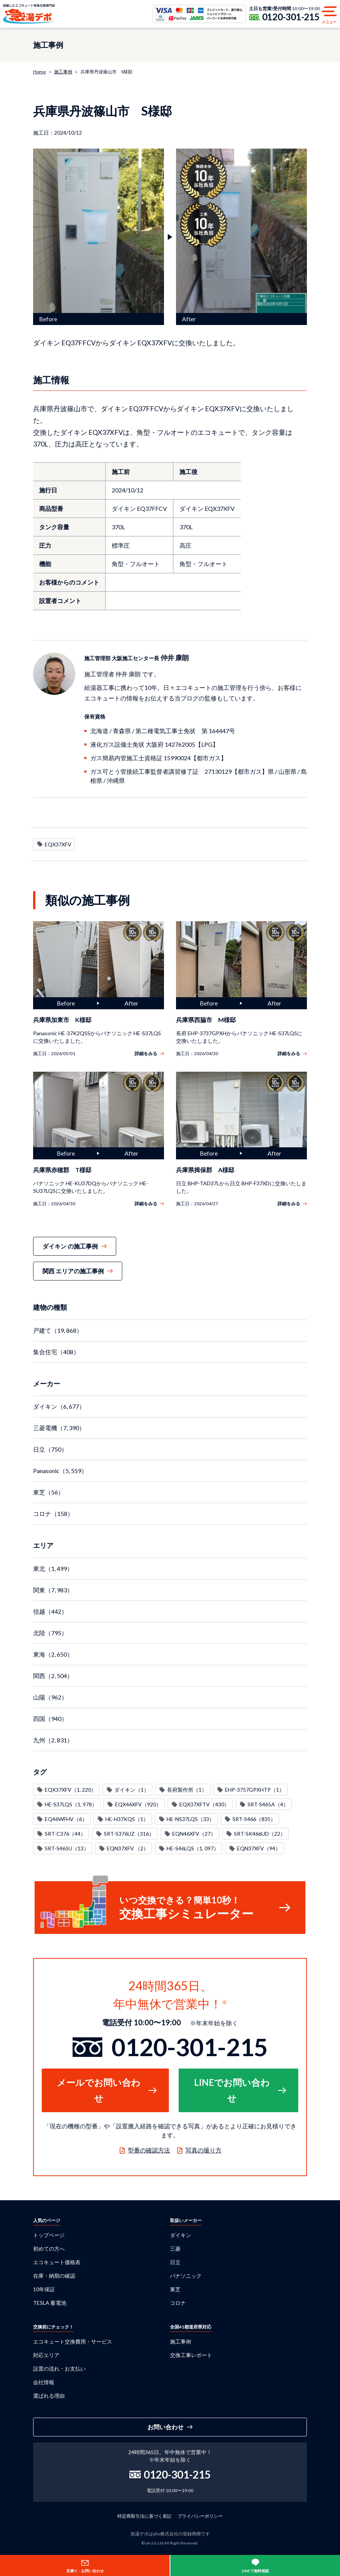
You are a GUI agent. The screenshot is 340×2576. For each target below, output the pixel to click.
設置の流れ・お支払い (59, 2368)
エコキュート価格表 (56, 2262)
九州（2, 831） (53, 1740)
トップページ (49, 2235)
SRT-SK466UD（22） (259, 1833)
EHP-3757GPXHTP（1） (254, 1789)
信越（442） (50, 1611)
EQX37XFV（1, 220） (70, 1789)
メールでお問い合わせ (98, 2090)
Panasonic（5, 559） (60, 1470)
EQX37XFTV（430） (204, 1804)
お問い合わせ (165, 2426)
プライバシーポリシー (200, 2516)
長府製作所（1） (187, 1789)
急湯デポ (29, 14)
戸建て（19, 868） (57, 1330)
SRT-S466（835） (254, 1819)
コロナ (178, 2303)
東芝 (175, 2289)
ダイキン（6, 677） (59, 1406)
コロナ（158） (53, 1513)
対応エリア (46, 2355)
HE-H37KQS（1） (127, 1819)
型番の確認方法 (149, 2150)
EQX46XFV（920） (138, 1804)
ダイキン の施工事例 (70, 1246)
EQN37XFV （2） (128, 1848)
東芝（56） (48, 1492)
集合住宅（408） (56, 1351)
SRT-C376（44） (65, 1833)
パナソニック (186, 2275)
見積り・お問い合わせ (85, 2570)
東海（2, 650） (53, 1654)
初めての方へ (49, 2248)
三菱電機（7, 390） (59, 1427)
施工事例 (63, 71)
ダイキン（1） (131, 1789)
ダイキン (180, 2235)
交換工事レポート (191, 2355)
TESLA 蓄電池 (49, 2303)
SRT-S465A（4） (267, 1804)
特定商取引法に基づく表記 (144, 2516)
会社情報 (43, 2382)
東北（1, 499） (53, 1568)
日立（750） (50, 1449)
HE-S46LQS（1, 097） (193, 1848)
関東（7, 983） (53, 1589)
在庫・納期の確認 (54, 2275)
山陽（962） (50, 1697)
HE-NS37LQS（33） (190, 1819)
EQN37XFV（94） (259, 1848)
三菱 (175, 2248)
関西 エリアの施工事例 (73, 1270)
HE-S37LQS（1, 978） (71, 1804)
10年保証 (44, 2289)
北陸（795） (50, 1632)
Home (39, 71)
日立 (175, 2262)
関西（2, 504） (53, 1675)
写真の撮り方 (203, 2150)
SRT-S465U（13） (67, 1848)
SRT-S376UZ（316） (129, 1833)
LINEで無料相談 (255, 2570)
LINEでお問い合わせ (232, 2090)
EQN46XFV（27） (194, 1833)
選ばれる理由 (49, 2395)
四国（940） (50, 1718)
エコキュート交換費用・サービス (72, 2341)
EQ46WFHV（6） (66, 1819)
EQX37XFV (58, 844)
